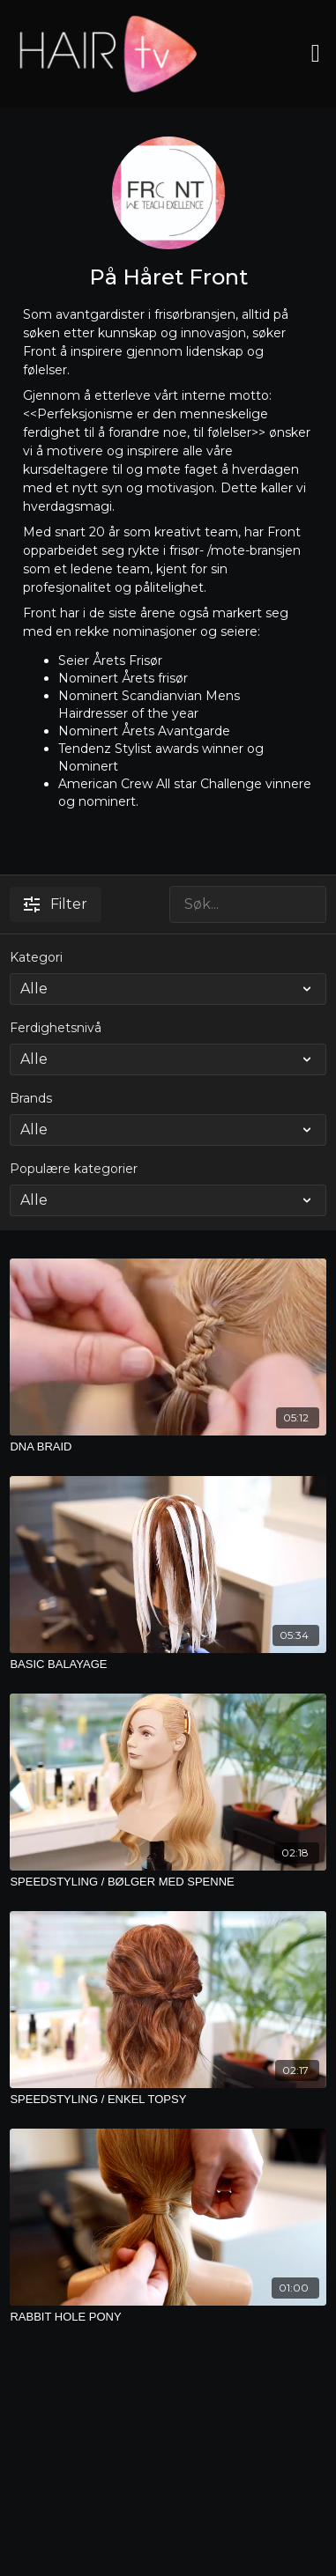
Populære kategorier (74, 1169)
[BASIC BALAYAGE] (167, 1664)
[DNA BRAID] (167, 1447)
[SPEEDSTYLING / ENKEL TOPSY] (167, 2099)
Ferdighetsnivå (55, 1028)
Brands (31, 1098)
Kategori (36, 957)
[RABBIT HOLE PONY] (167, 2317)
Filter (55, 904)
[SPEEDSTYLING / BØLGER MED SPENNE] (167, 1882)
